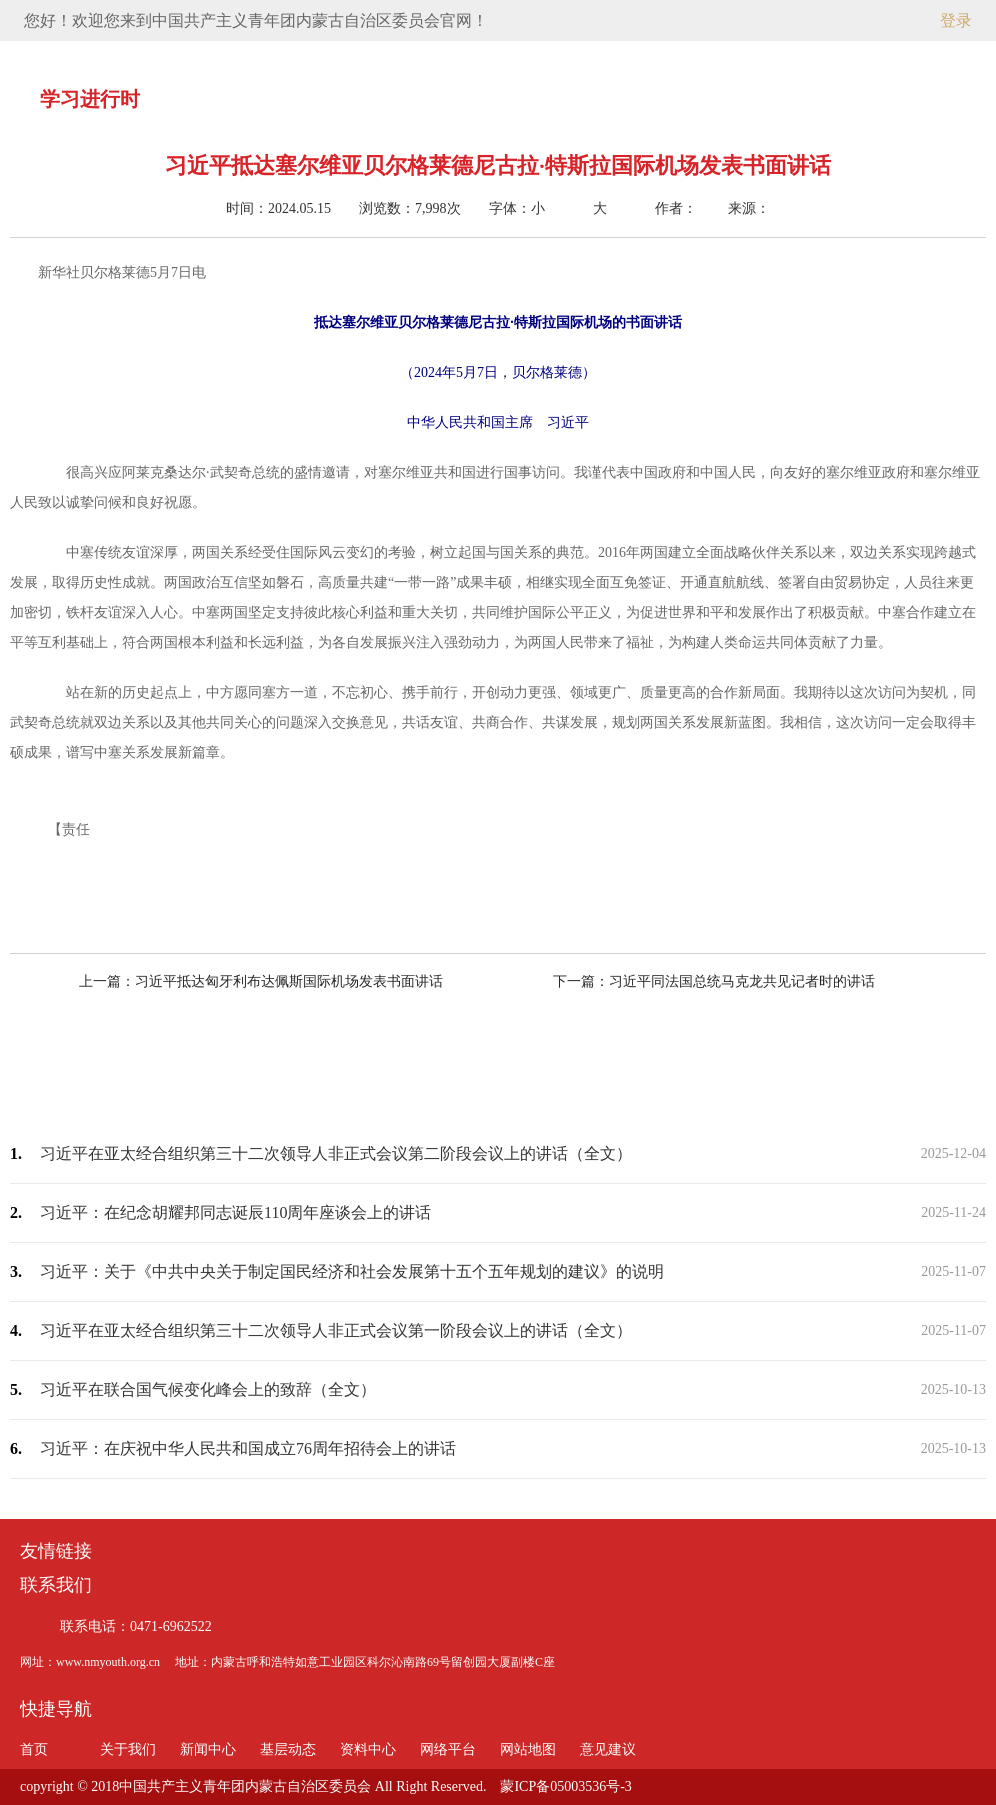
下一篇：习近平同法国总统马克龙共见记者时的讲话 (696, 981)
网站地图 (528, 1749)
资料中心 (587, 58)
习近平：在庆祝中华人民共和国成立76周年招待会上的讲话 (248, 1448)
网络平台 (676, 58)
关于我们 (320, 58)
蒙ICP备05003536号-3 (565, 1786)
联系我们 (56, 1585)
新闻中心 (409, 58)
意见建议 (765, 58)
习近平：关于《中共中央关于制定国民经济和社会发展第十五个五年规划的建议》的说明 (352, 1271)
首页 (231, 58)
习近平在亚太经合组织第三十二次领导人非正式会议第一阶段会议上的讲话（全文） (336, 1330)
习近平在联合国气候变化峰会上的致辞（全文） (208, 1389)
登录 (956, 20)
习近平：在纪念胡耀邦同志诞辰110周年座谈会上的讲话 (235, 1212)
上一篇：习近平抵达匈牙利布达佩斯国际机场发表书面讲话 (278, 981)
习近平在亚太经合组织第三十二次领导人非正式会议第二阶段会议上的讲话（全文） (336, 1153)
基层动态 (498, 58)
